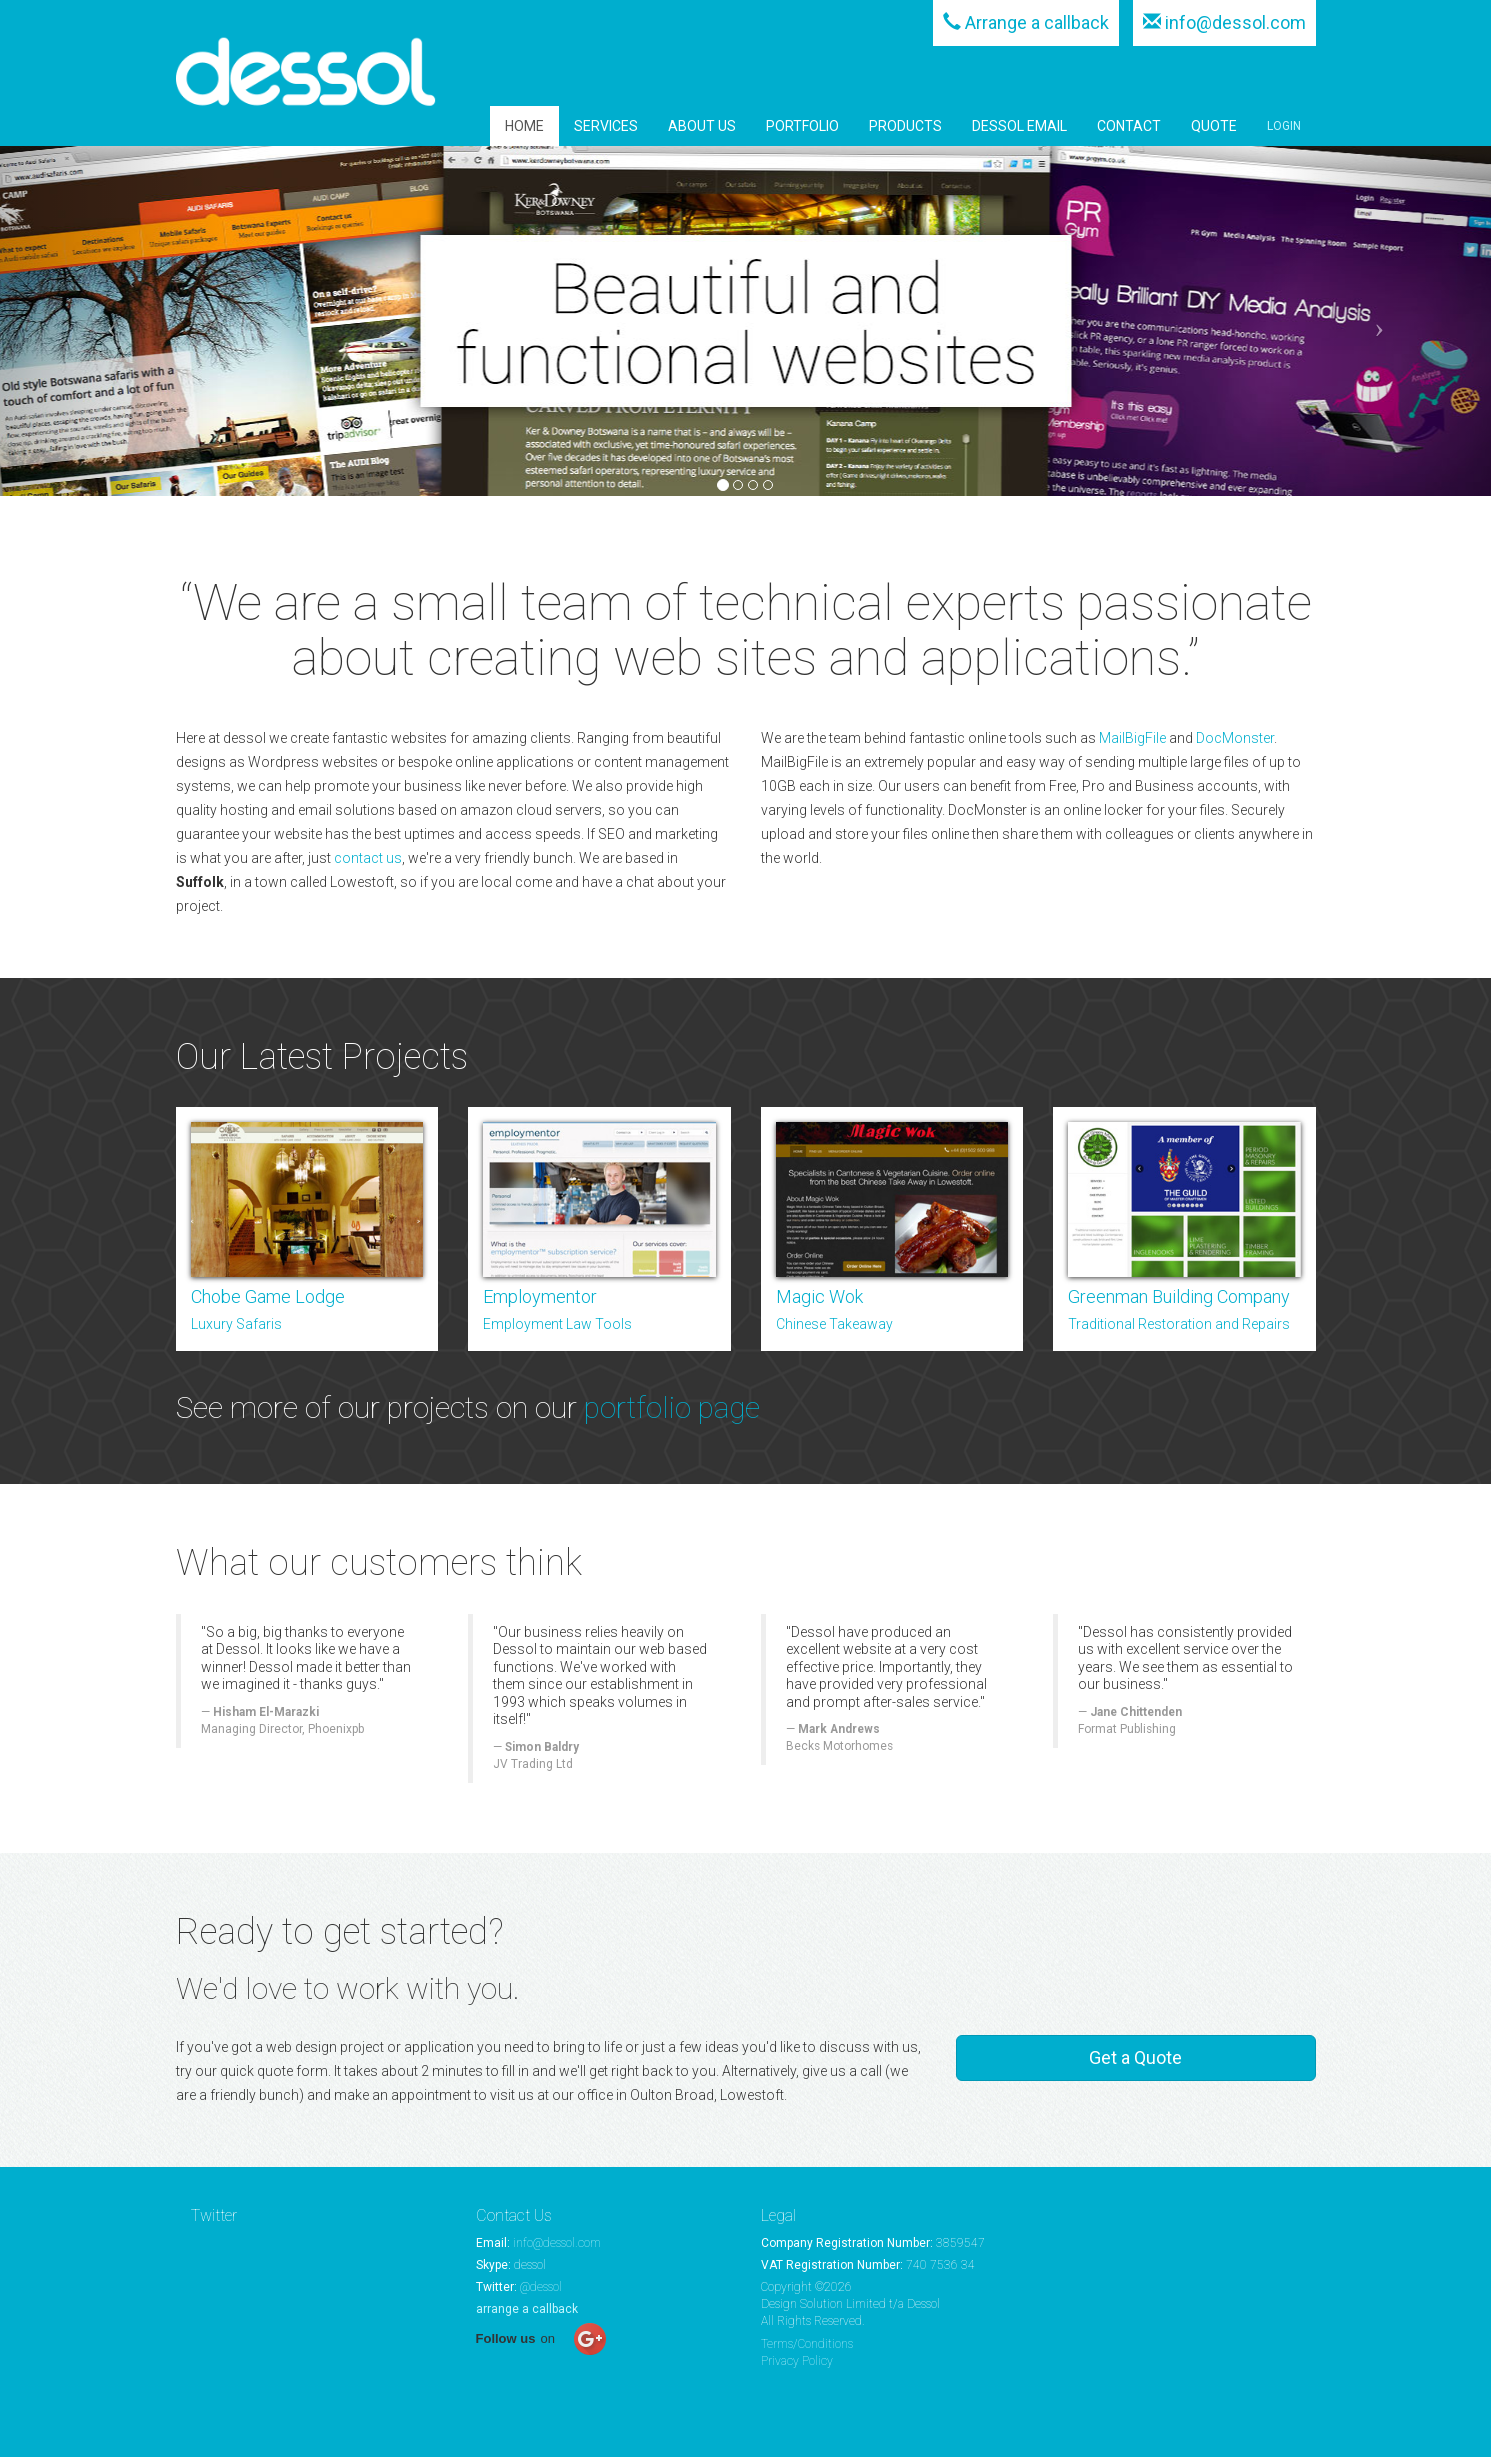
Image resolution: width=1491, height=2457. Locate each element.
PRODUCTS (905, 126)
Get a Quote (1135, 2057)
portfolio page (672, 1407)
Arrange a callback (1037, 22)
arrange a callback (527, 2309)
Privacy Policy (797, 2361)
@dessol (541, 2287)
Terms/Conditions (807, 2344)
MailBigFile (1132, 738)
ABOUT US (702, 126)
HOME (524, 126)
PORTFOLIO (802, 126)
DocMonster (1235, 738)
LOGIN (1284, 126)
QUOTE (1214, 126)
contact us (368, 858)
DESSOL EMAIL (1019, 126)
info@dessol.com (1235, 22)
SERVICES (606, 126)
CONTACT (1129, 126)
